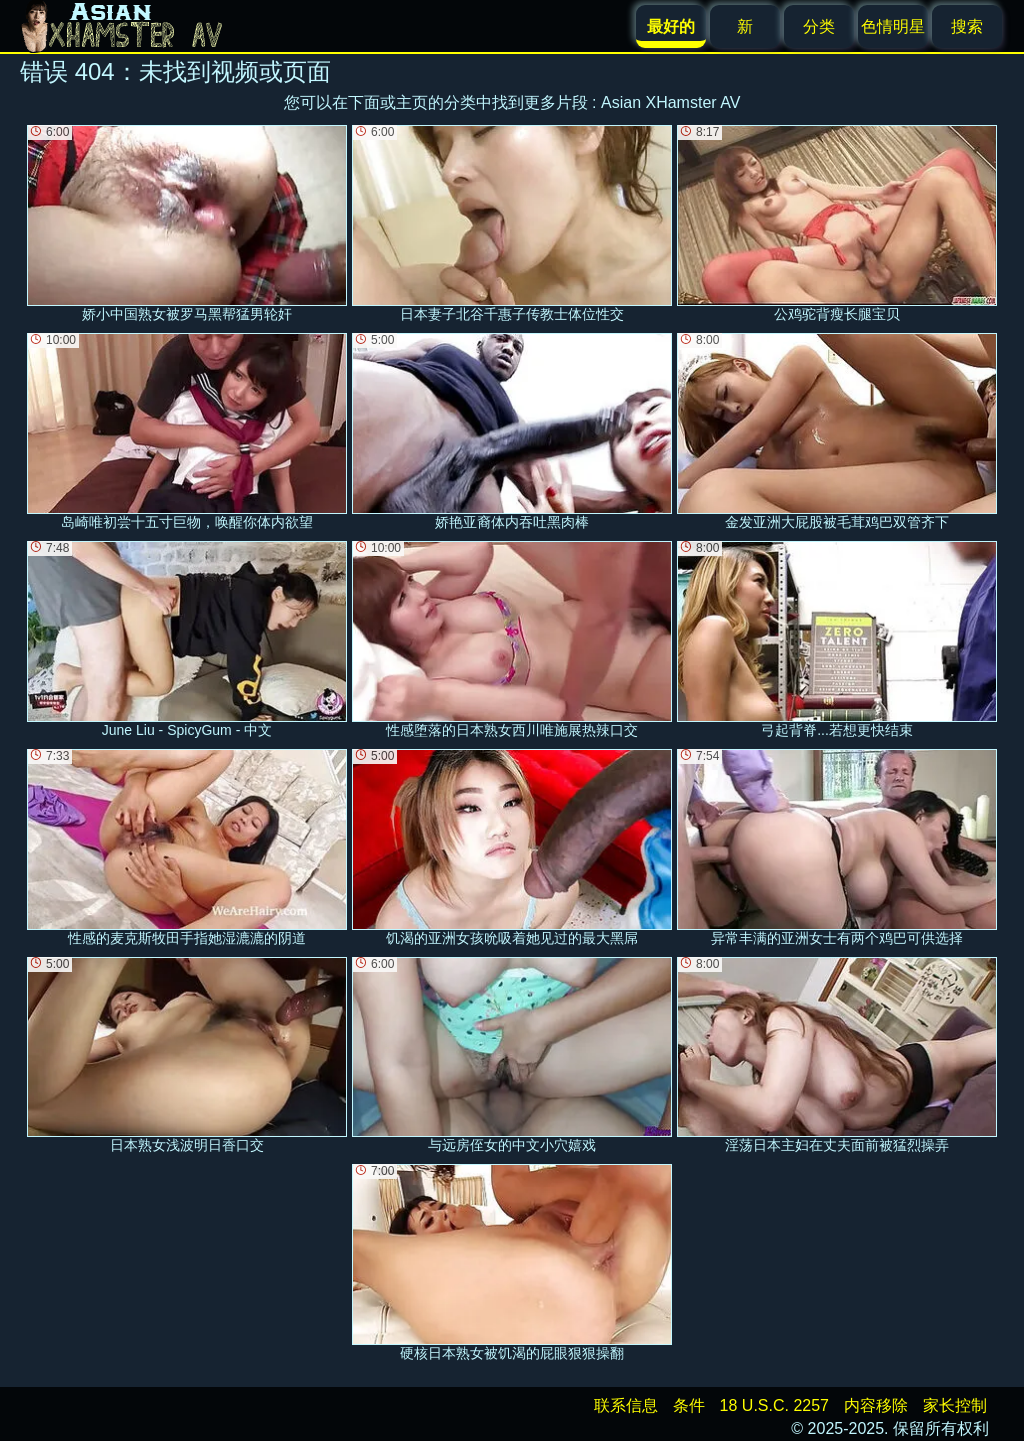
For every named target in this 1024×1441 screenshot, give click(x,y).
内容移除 (876, 1405)
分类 (819, 26)
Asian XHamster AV (670, 102)
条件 (689, 1405)
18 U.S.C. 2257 (774, 1405)
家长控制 (955, 1405)
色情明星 (893, 26)
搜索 (967, 26)
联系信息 (626, 1405)
